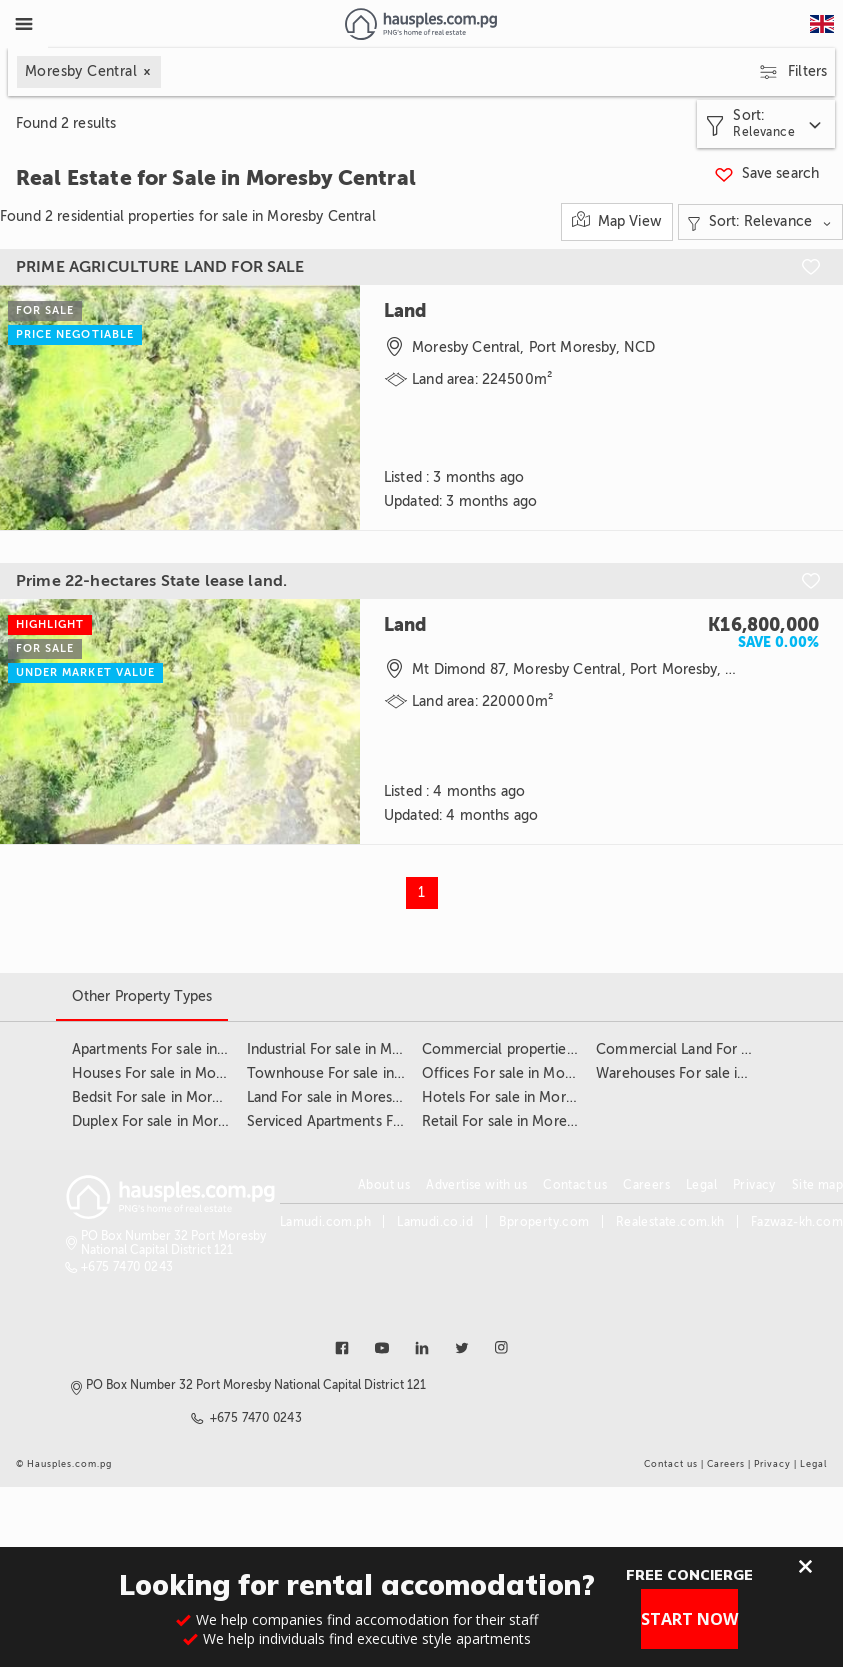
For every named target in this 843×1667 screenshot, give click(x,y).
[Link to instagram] (502, 1348)
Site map (817, 1185)
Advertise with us (476, 1185)
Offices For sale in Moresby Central (537, 1073)
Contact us (575, 1185)
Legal (701, 1185)
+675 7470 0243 (127, 1267)
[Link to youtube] (382, 1348)
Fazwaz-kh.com (797, 1222)
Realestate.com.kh (670, 1222)
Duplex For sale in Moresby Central (185, 1121)
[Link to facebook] (342, 1348)
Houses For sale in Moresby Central (187, 1073)
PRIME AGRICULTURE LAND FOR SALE (160, 267)
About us (384, 1185)
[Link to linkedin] (422, 1348)
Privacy (754, 1185)
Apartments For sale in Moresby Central (200, 1049)
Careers (646, 1185)
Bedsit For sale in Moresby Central (182, 1097)
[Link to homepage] (420, 24)
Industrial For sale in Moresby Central (367, 1049)
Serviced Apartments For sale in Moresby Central (405, 1121)
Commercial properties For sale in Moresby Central (588, 1049)
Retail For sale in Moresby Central (531, 1121)
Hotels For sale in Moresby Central (534, 1097)
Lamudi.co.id (435, 1222)
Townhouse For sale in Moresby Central (376, 1073)
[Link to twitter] (462, 1348)
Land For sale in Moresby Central (353, 1097)
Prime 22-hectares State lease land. (151, 581)
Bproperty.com (544, 1222)
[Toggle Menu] (24, 24)
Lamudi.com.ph (325, 1222)
